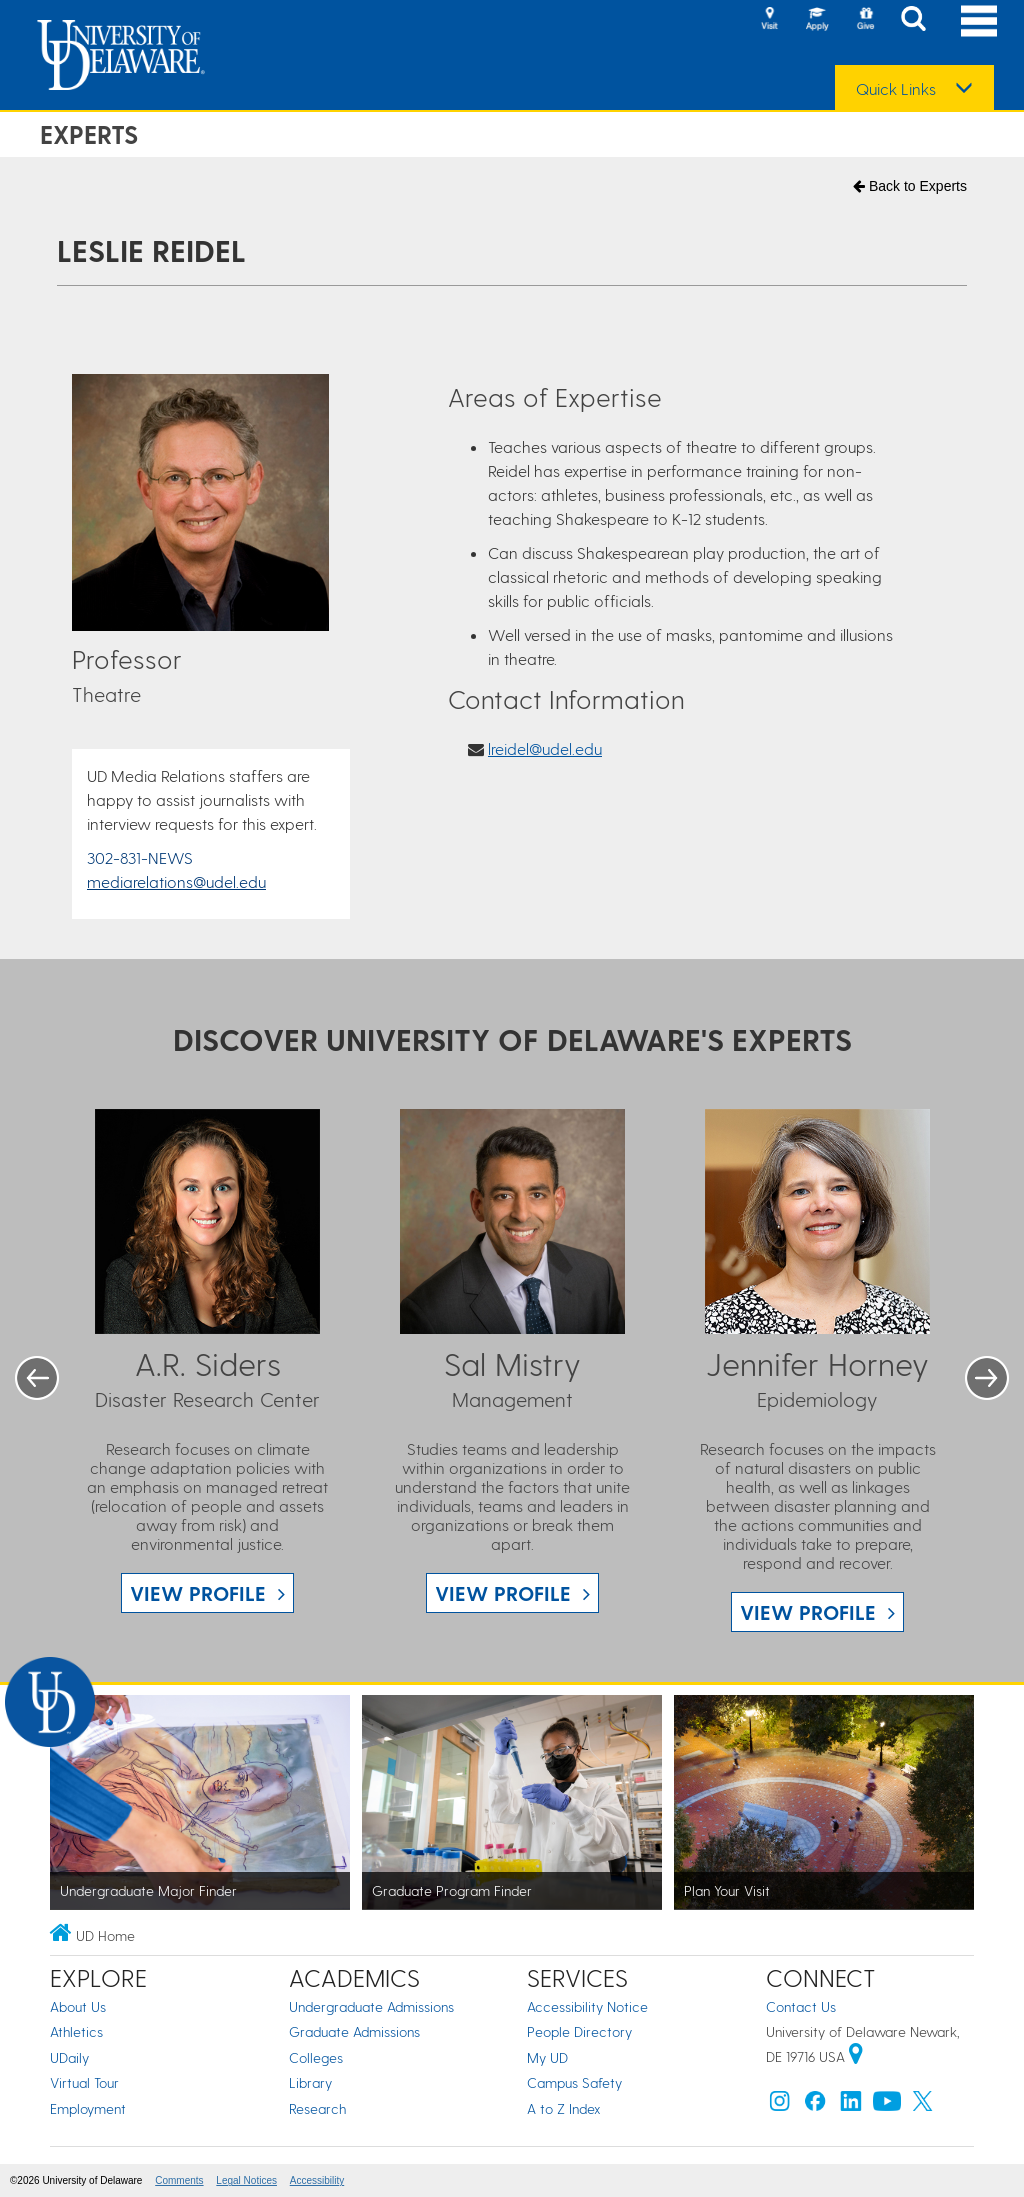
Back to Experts (910, 186)
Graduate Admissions (354, 2031)
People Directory (579, 2031)
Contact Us (801, 2006)
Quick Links (896, 89)
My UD (547, 2057)
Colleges (316, 2057)
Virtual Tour (84, 2082)
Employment (88, 2108)
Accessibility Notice (587, 2006)
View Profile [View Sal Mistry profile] (503, 1593)
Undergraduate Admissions (371, 2006)
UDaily (69, 2057)
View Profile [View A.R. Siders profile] (198, 1593)
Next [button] (987, 1378)
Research (317, 2108)
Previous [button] (37, 1378)
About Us (78, 2006)
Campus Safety (574, 2082)
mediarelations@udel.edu (176, 881)
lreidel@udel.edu (545, 748)
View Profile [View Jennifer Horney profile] (808, 1612)
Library (310, 2082)
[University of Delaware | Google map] (856, 2056)
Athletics (76, 2031)
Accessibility (317, 2180)
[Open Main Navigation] (979, 20)
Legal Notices (246, 2180)
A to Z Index (564, 2108)
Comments (179, 2180)
